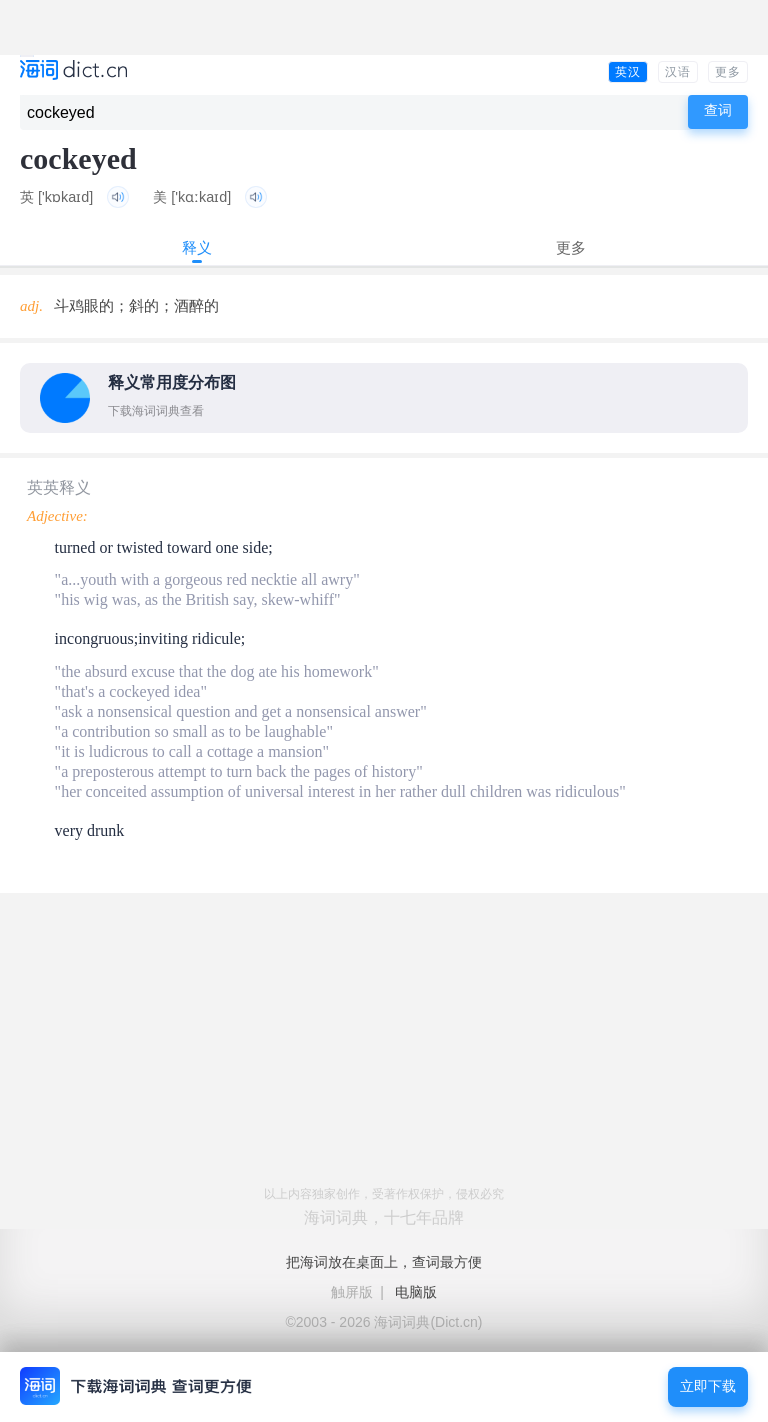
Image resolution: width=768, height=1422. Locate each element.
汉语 (678, 72)
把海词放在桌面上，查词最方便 (384, 1262)
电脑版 (416, 1292)
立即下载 (708, 1386)
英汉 (628, 72)
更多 (728, 72)
